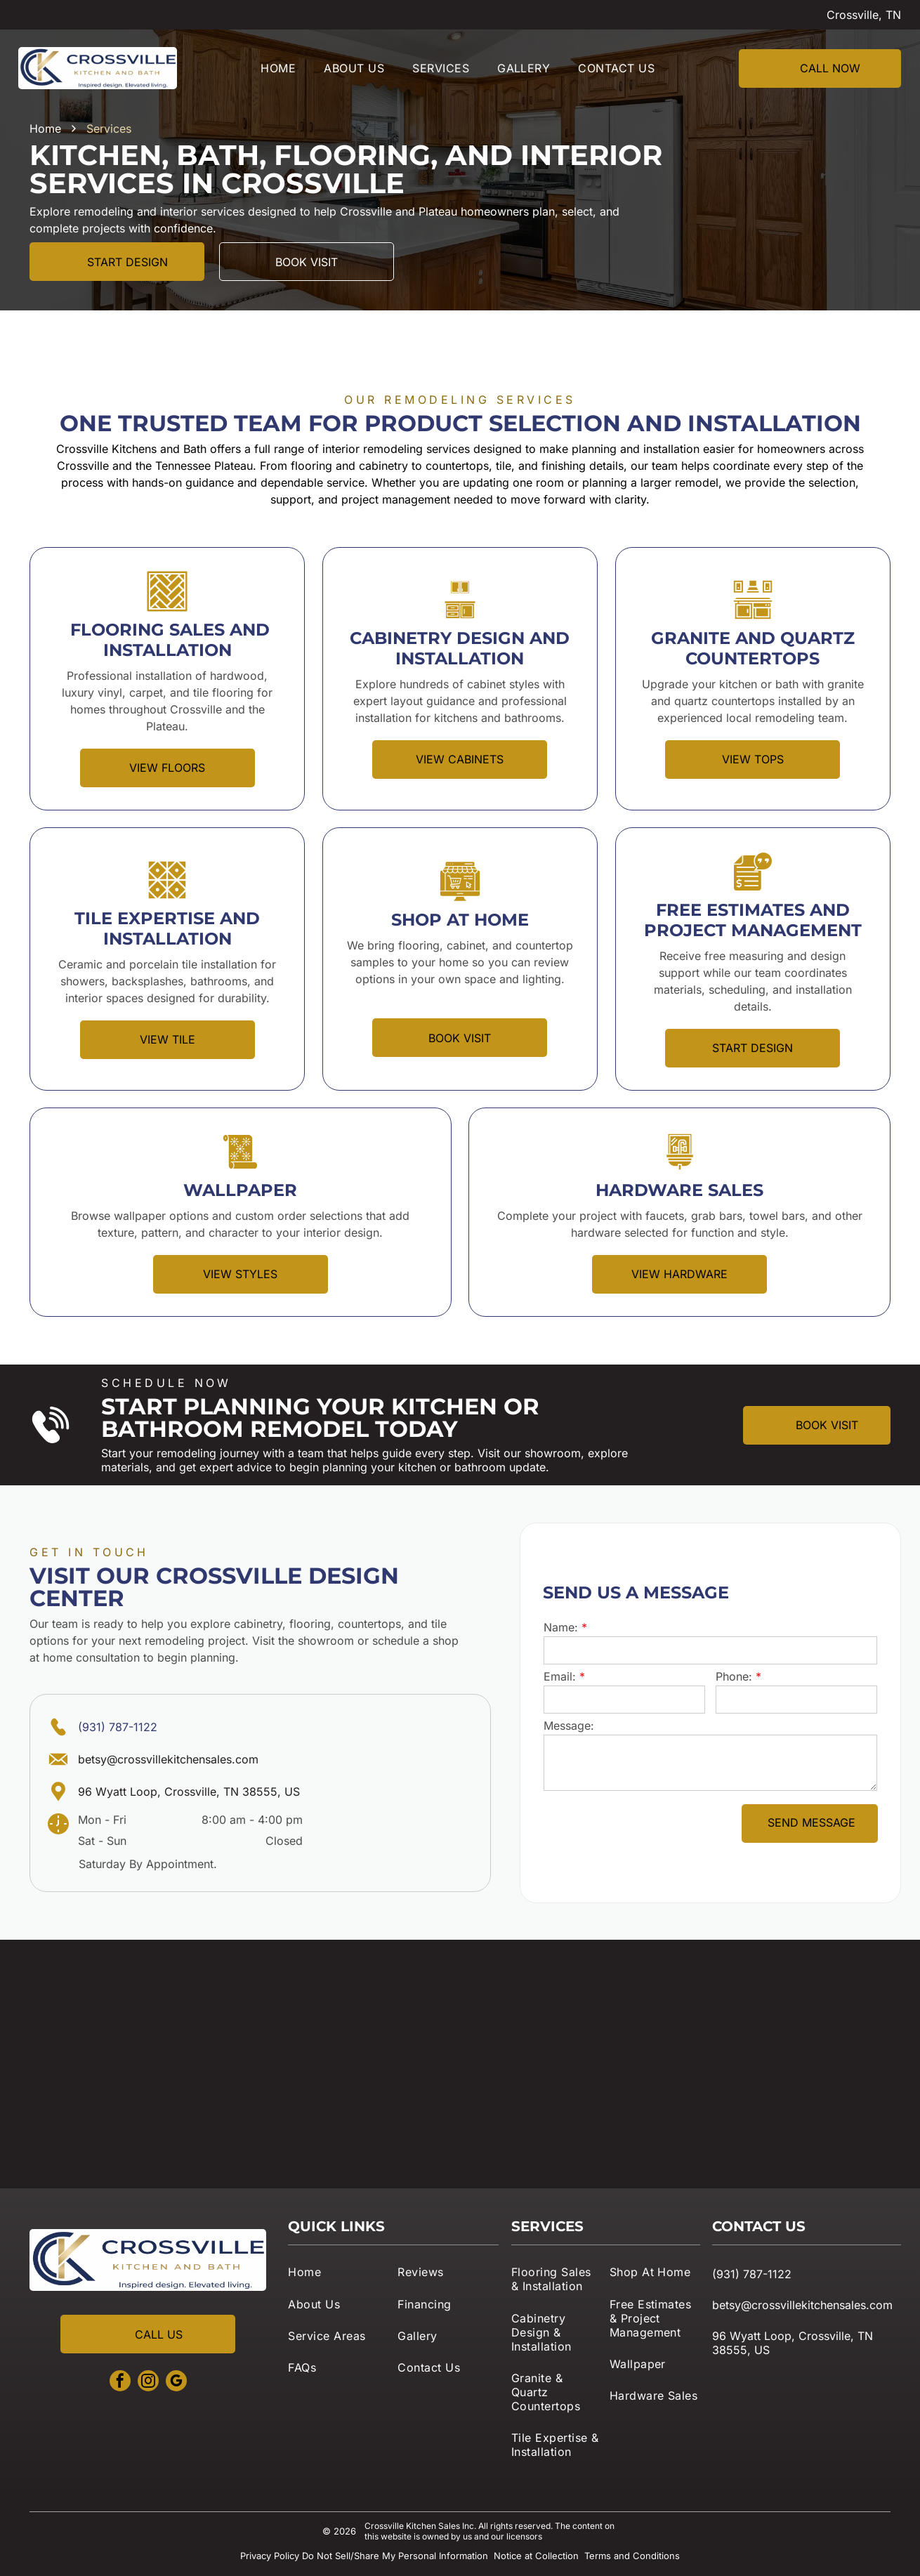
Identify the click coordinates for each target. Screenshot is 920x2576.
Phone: (734, 1676)
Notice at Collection (536, 2555)
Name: (561, 1627)
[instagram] (148, 2382)
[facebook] (120, 2382)
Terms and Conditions (632, 2555)
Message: (569, 1726)
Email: (560, 1676)
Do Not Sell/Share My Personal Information (395, 2555)
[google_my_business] (176, 2382)
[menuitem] (278, 68)
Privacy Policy (269, 2555)
